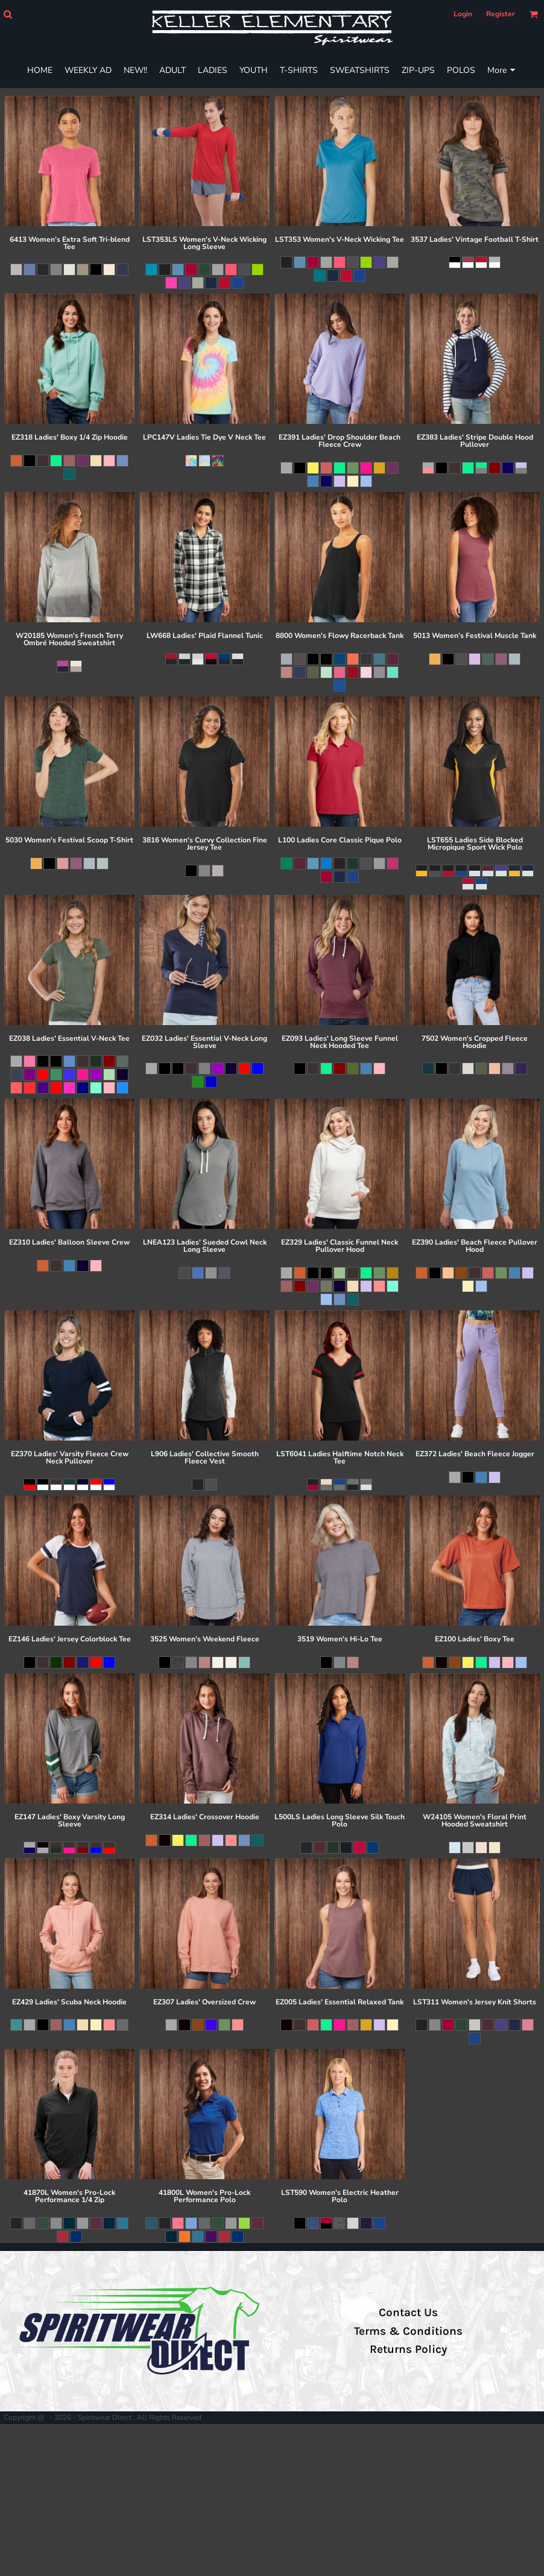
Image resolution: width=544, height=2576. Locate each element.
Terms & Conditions (408, 2331)
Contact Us (408, 2312)
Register (500, 14)
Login (463, 14)
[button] (7, 14)
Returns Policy (408, 2349)
